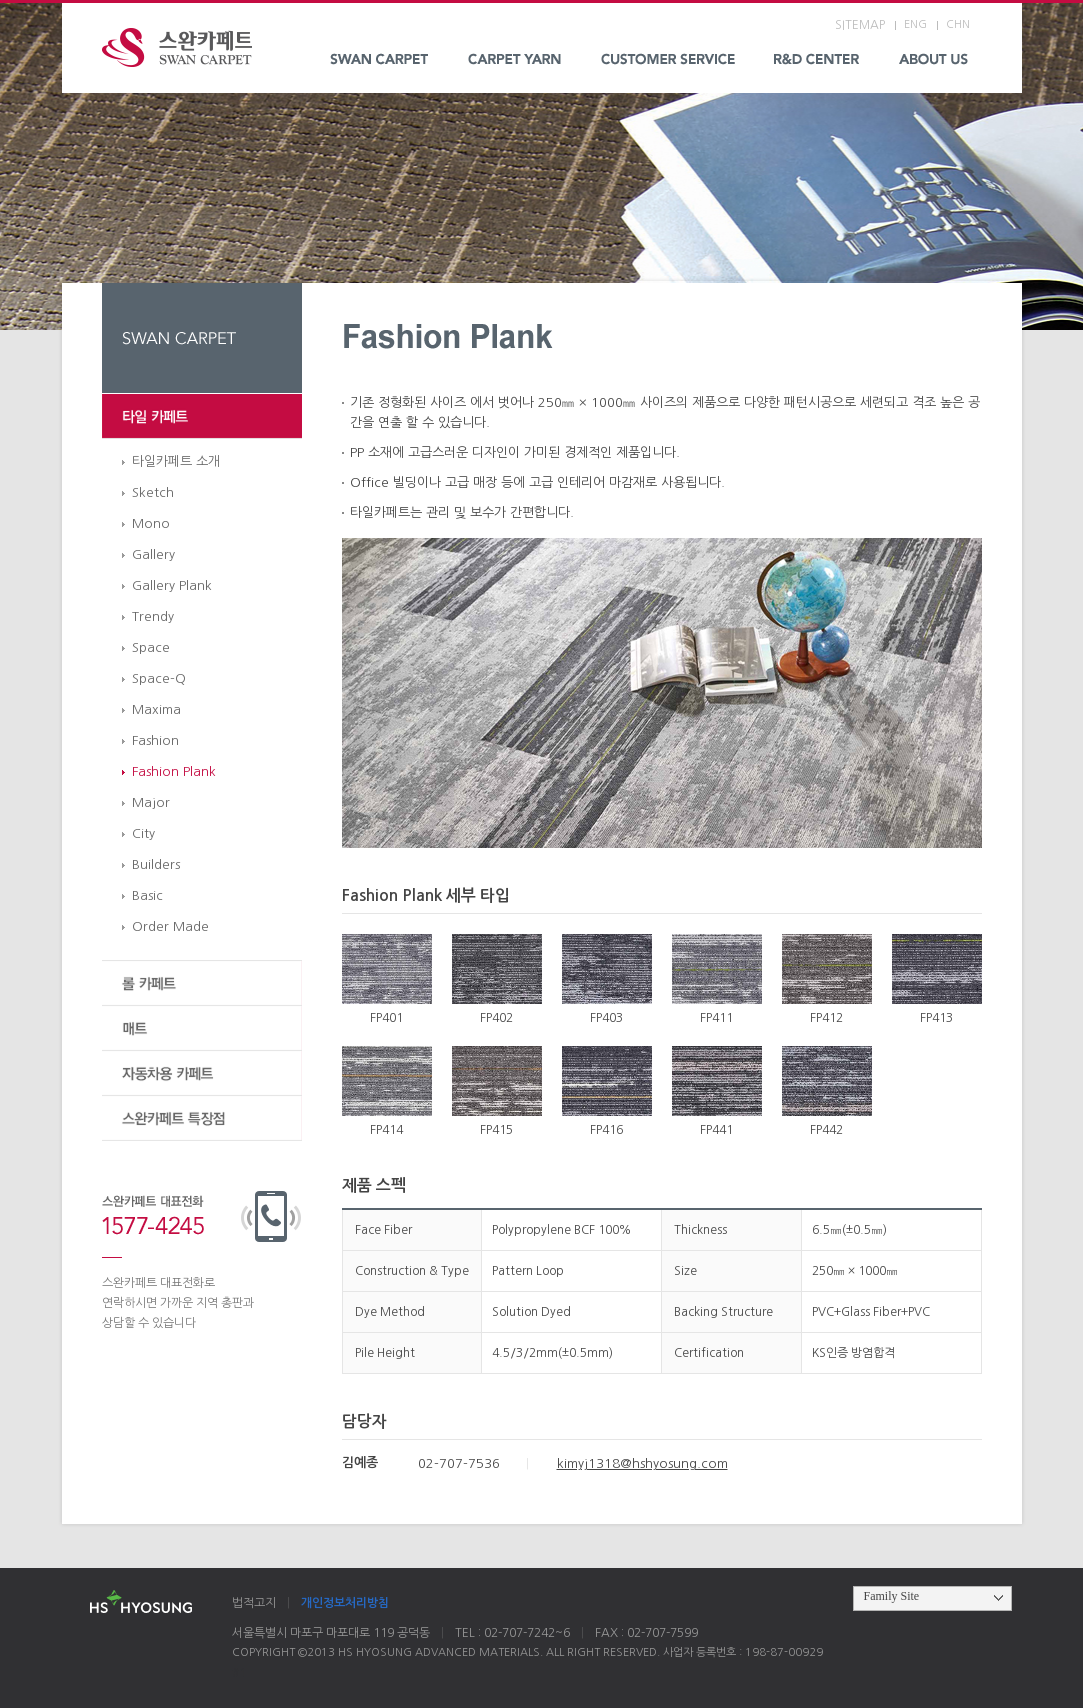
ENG (915, 24)
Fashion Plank (174, 771)
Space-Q (159, 678)
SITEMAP (860, 25)
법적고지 (254, 1603)
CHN (958, 24)
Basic (147, 895)
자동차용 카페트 (202, 1073)
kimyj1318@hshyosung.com (642, 1463)
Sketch (153, 492)
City (143, 833)
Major (151, 802)
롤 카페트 (202, 983)
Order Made (170, 926)
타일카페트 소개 (176, 461)
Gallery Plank (172, 585)
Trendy (153, 616)
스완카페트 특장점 (202, 1118)
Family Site (892, 1596)
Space (151, 647)
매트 (202, 1028)
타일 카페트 (202, 416)
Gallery (153, 554)
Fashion (155, 740)
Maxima (156, 709)
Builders (156, 864)
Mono (151, 523)
